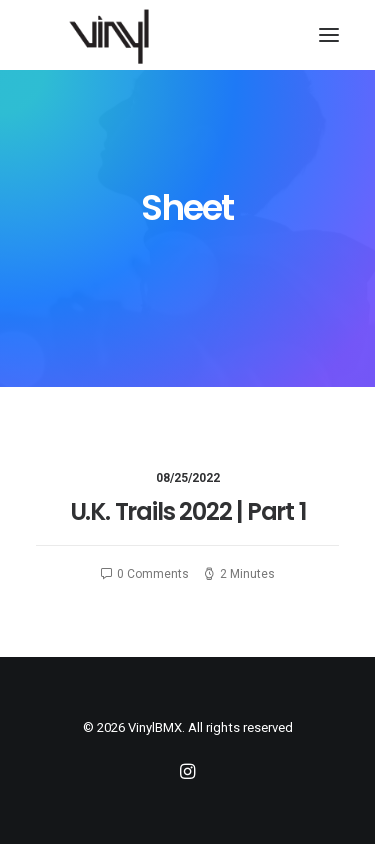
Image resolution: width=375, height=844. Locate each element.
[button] (329, 35)
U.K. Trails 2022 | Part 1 (188, 511)
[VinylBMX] (115, 35)
